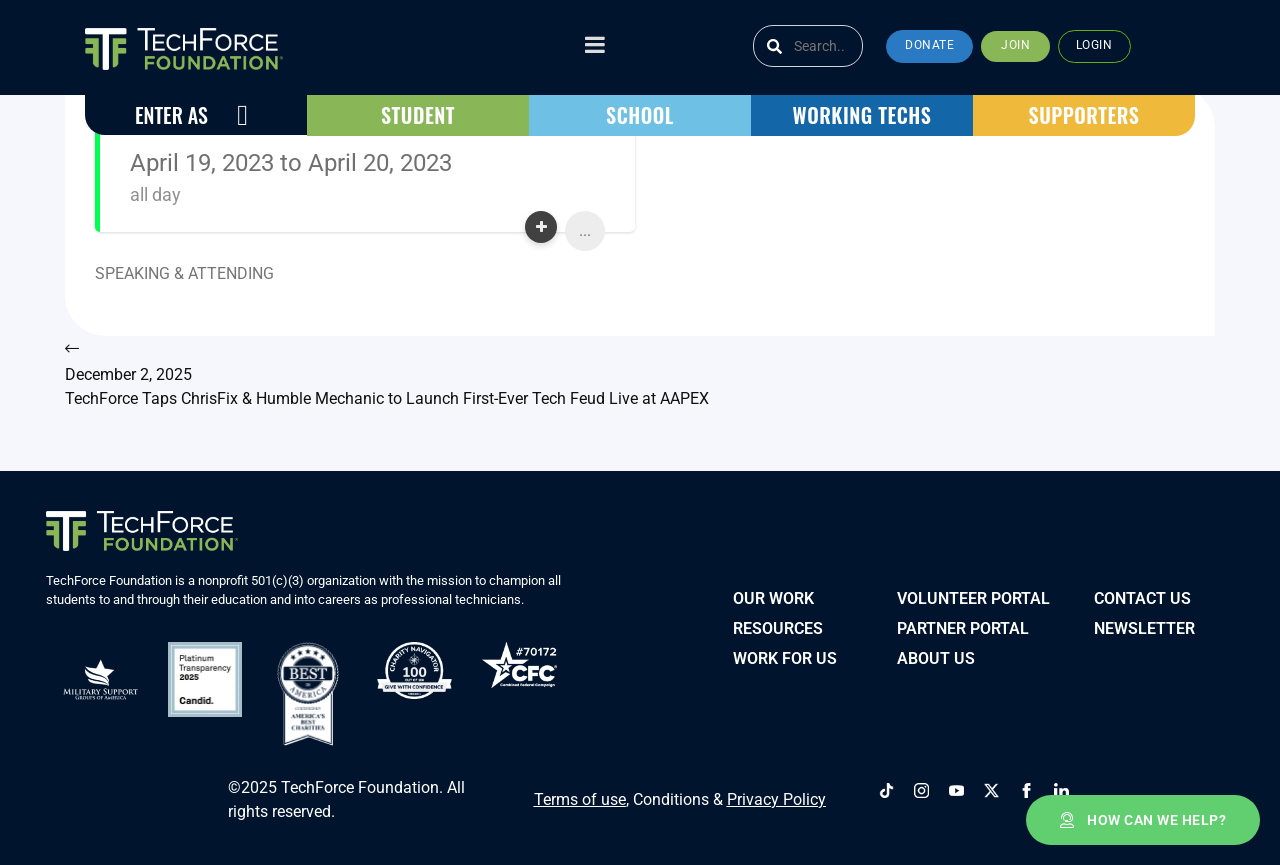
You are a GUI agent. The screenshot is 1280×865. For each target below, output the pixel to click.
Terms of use (580, 792)
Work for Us (785, 655)
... (585, 230)
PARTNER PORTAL (963, 625)
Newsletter (1144, 625)
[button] (929, 46)
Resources (778, 625)
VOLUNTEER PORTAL (973, 595)
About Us (936, 655)
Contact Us (1142, 595)
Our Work (773, 595)
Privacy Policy (776, 792)
